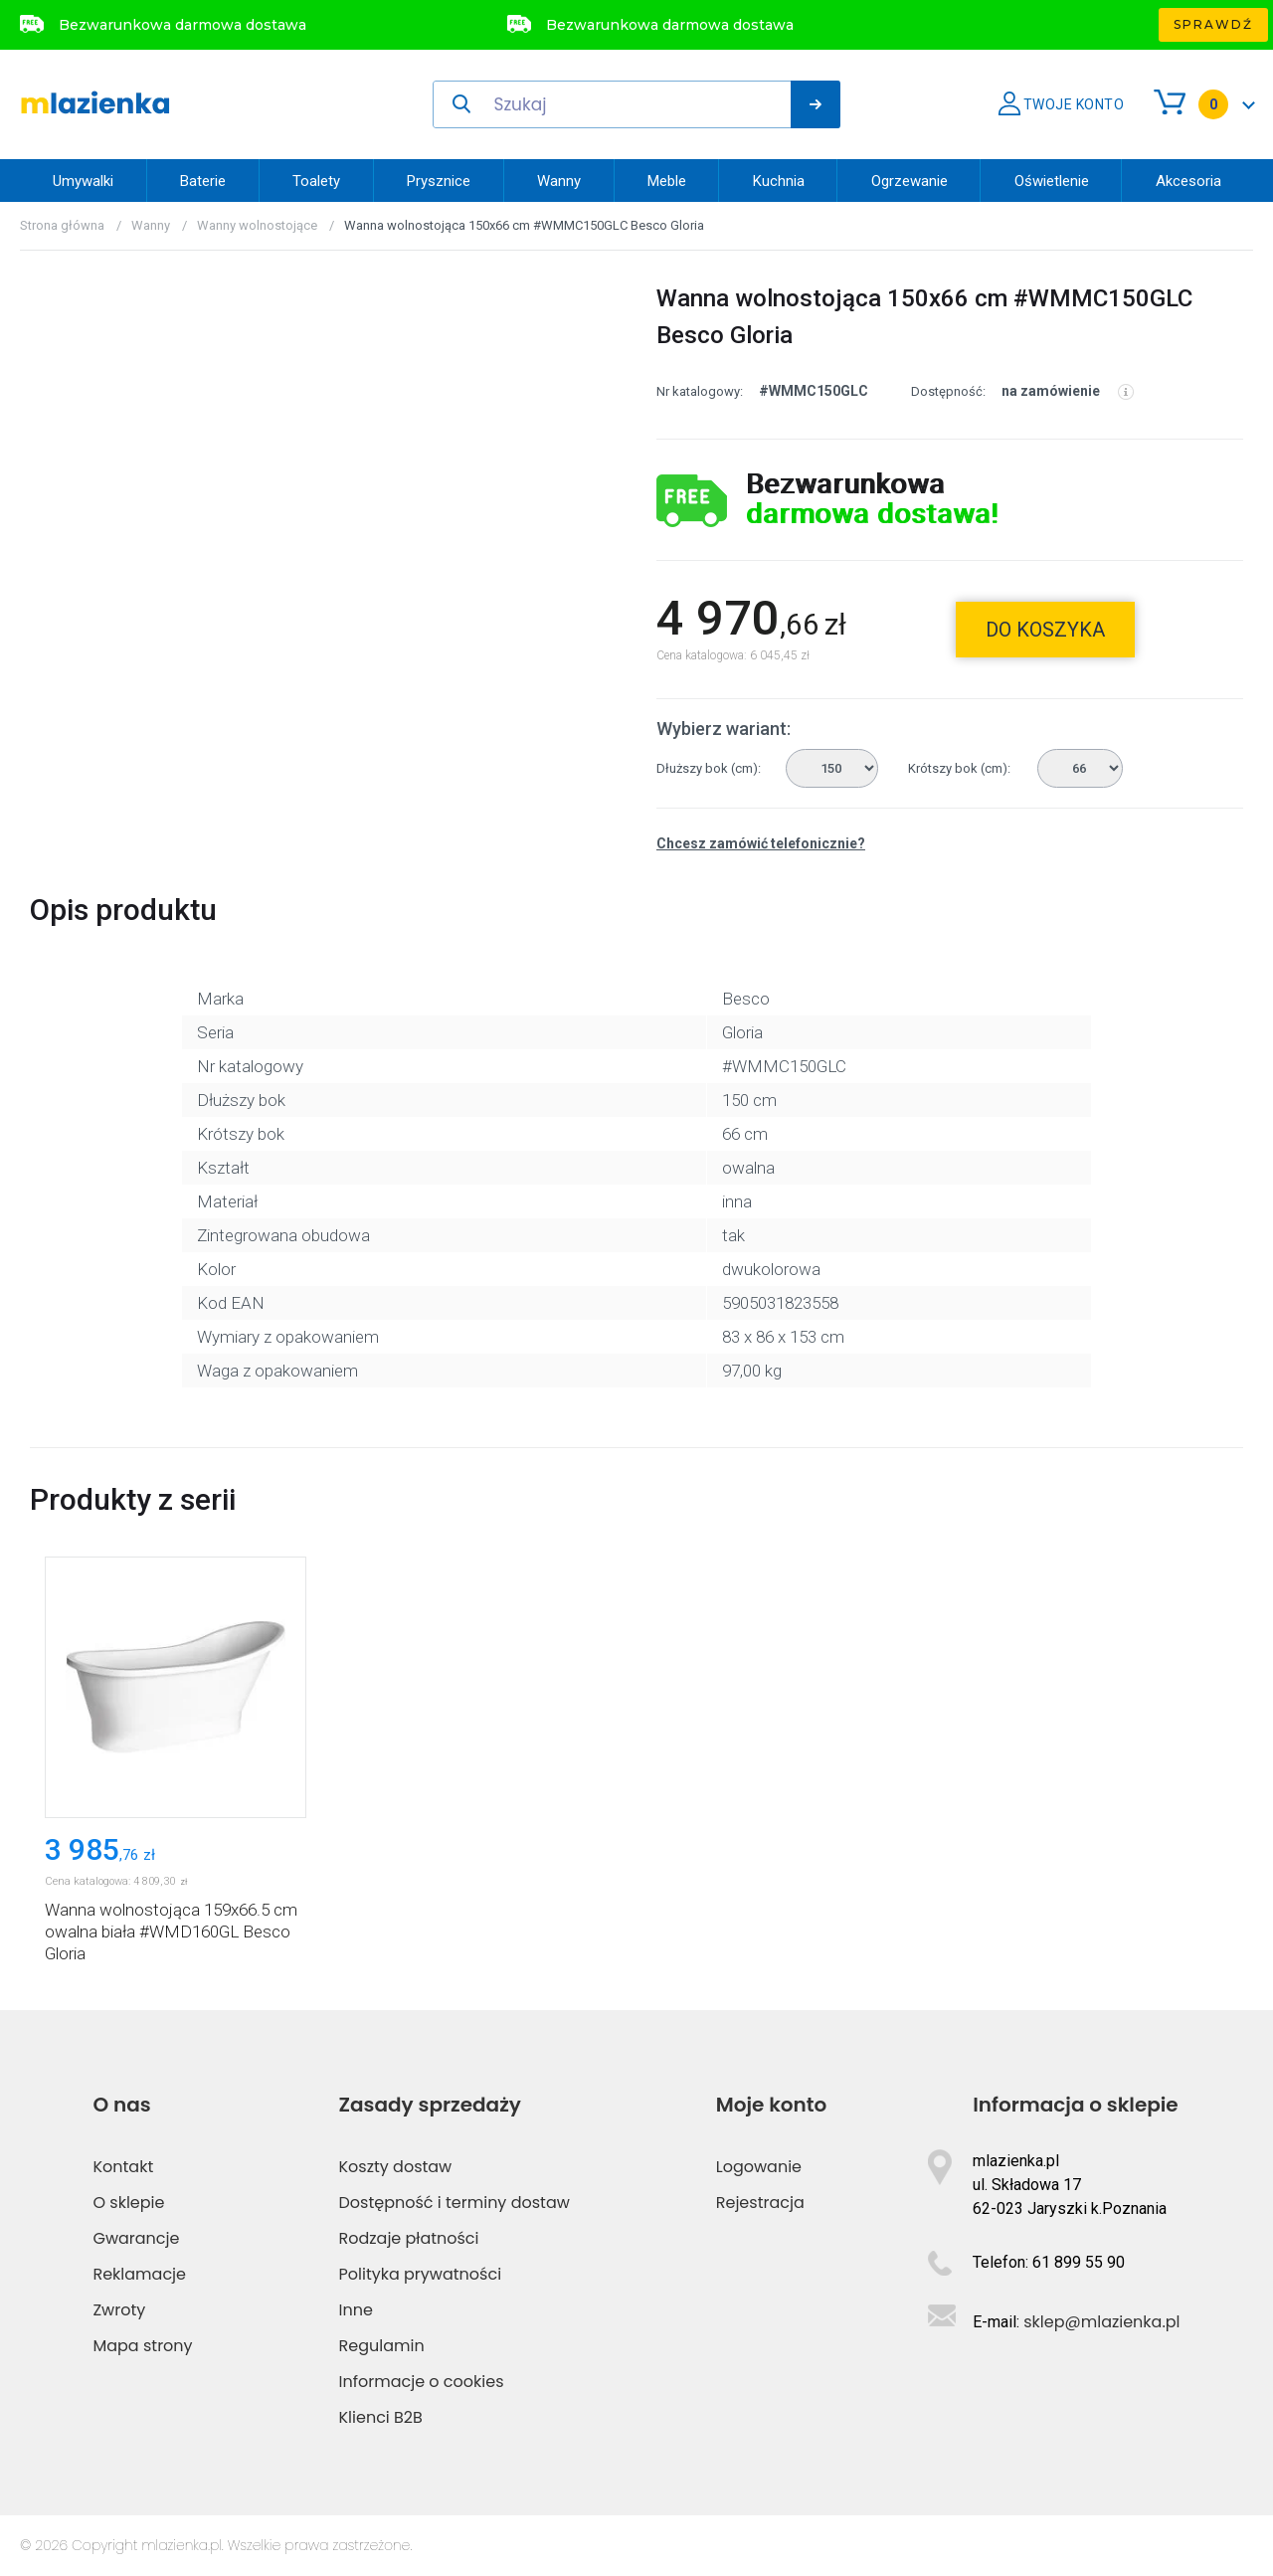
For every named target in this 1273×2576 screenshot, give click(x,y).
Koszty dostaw (396, 2166)
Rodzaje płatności (409, 2238)
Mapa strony (142, 2345)
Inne (356, 2310)
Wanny (559, 181)
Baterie (203, 181)
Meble (666, 181)
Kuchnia (779, 181)
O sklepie (128, 2202)
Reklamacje (139, 2274)
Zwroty (118, 2310)
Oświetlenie (1051, 181)
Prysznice (438, 181)
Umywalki (83, 181)
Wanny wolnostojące (257, 225)
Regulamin (382, 2345)
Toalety (316, 181)
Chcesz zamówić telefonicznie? (760, 843)
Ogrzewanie (909, 181)
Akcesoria (1188, 181)
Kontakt (122, 2166)
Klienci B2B (381, 2417)
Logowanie (759, 2166)
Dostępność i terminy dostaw (454, 2202)
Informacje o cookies (421, 2381)
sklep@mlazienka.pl (1101, 2321)
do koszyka (1045, 630)
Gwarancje (135, 2238)
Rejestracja (760, 2202)
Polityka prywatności (420, 2274)
